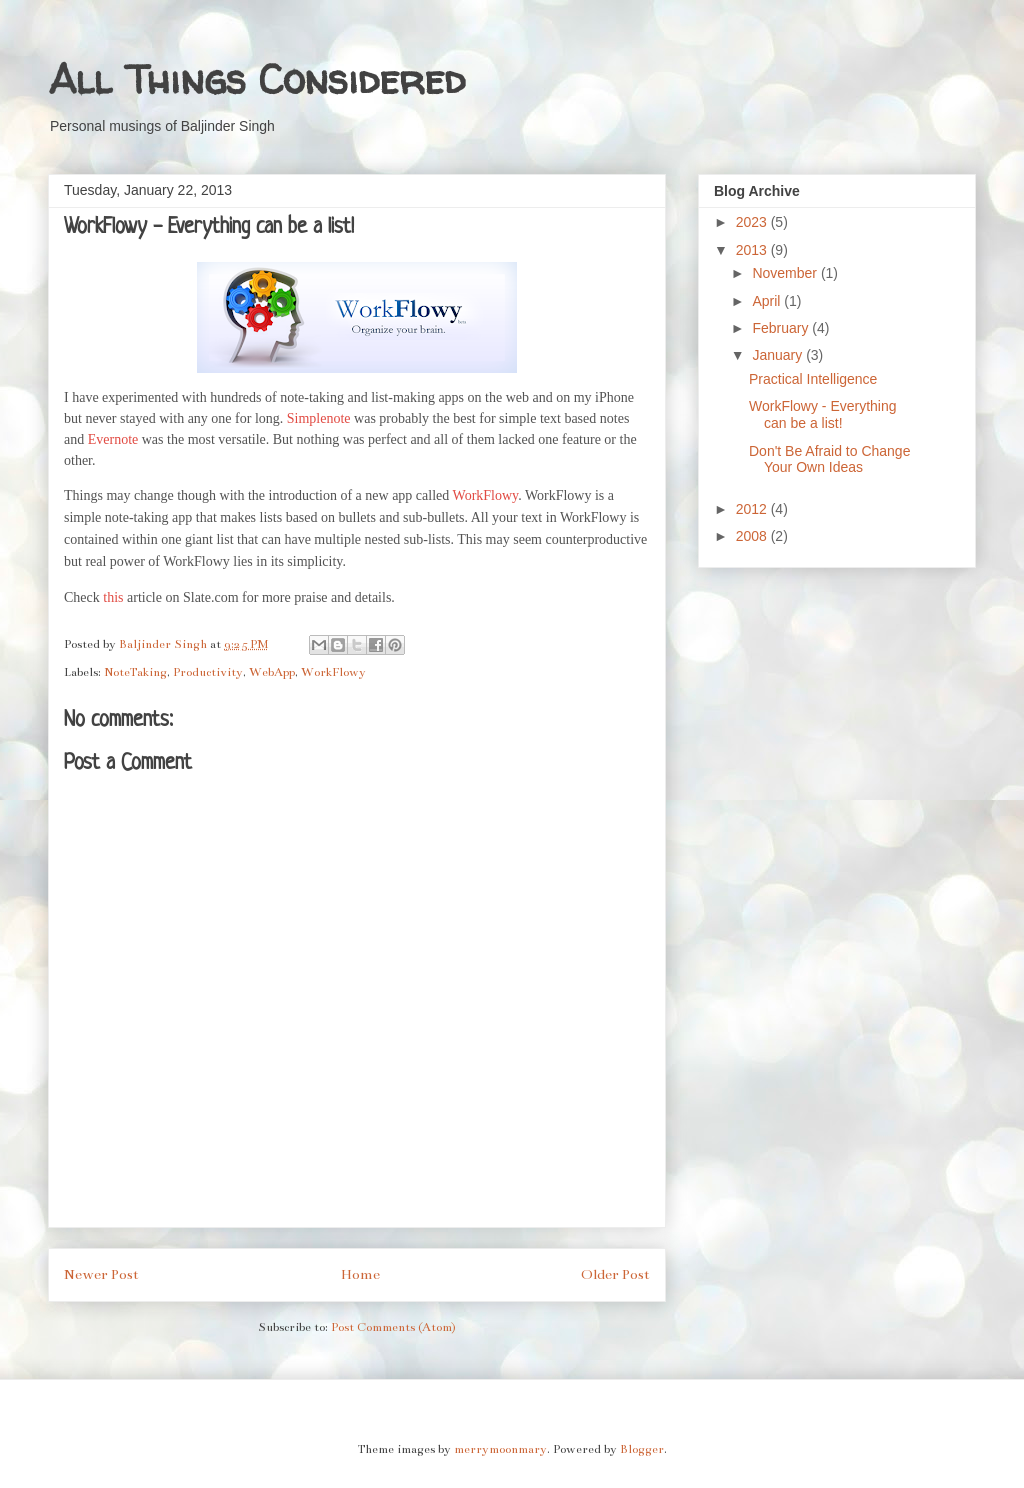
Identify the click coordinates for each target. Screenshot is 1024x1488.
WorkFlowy (486, 495)
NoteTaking (135, 672)
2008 (753, 536)
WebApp (272, 672)
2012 (753, 509)
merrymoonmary (500, 1449)
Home (360, 1274)
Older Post (615, 1274)
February (782, 328)
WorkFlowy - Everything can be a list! (823, 414)
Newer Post (101, 1274)
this (113, 597)
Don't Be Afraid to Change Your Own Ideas (829, 459)
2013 (753, 250)
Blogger (642, 1449)
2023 (753, 222)
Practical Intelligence (813, 379)
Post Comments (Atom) (393, 1327)
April (768, 301)
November (786, 273)
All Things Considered (256, 79)
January (779, 355)
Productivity (208, 672)
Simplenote (319, 418)
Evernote (113, 439)
